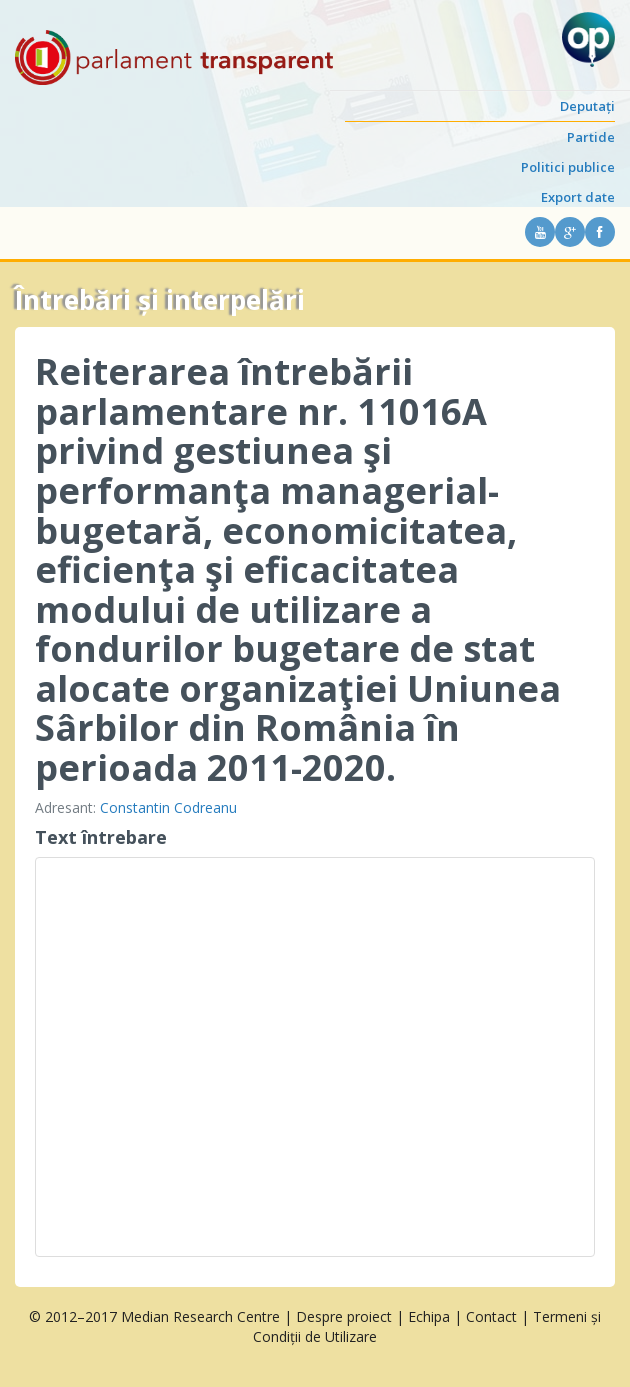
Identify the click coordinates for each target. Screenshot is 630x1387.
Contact (491, 1316)
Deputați (587, 106)
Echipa (429, 1316)
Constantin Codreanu (168, 807)
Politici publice (568, 167)
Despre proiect (344, 1316)
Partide (591, 137)
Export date (578, 197)
